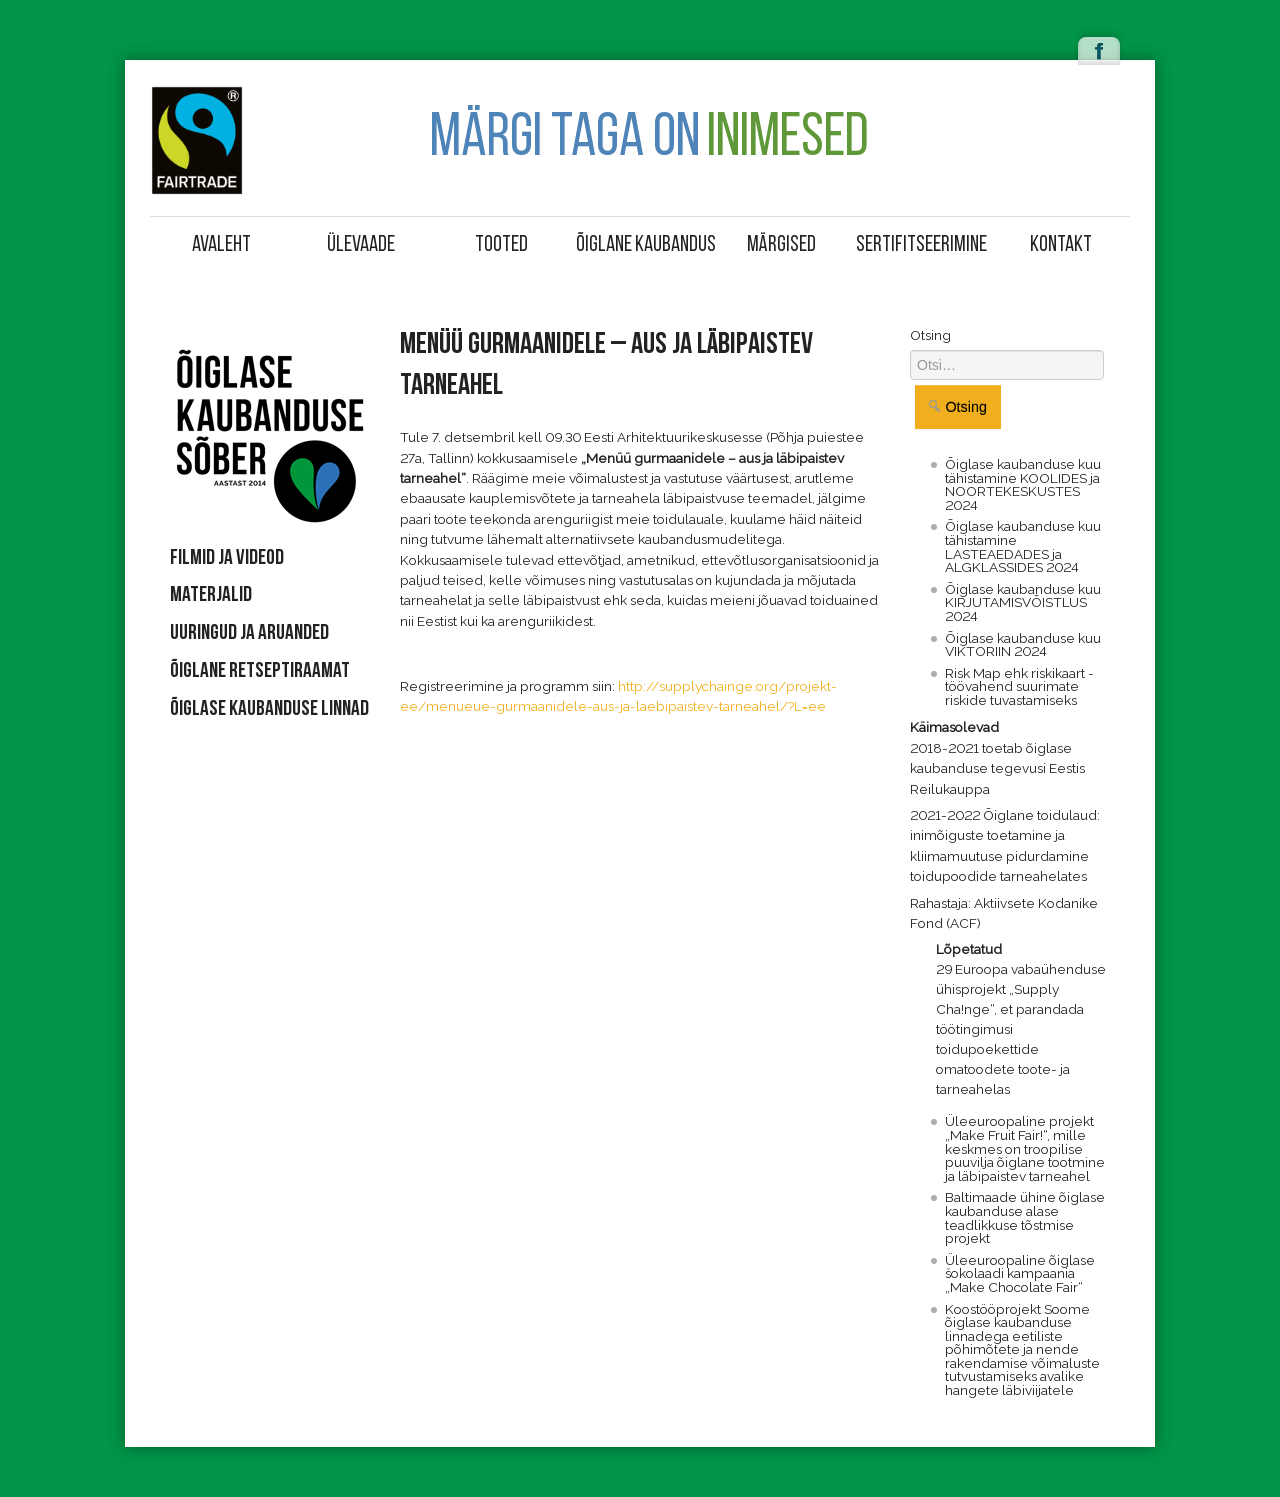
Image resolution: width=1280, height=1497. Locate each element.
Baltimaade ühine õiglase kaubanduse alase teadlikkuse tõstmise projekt (1025, 1217)
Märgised (781, 245)
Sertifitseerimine (921, 245)
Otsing (930, 335)
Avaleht (221, 245)
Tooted (501, 245)
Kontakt (1061, 245)
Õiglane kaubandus (643, 245)
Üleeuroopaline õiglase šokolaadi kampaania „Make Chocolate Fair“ (1020, 1273)
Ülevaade (361, 245)
